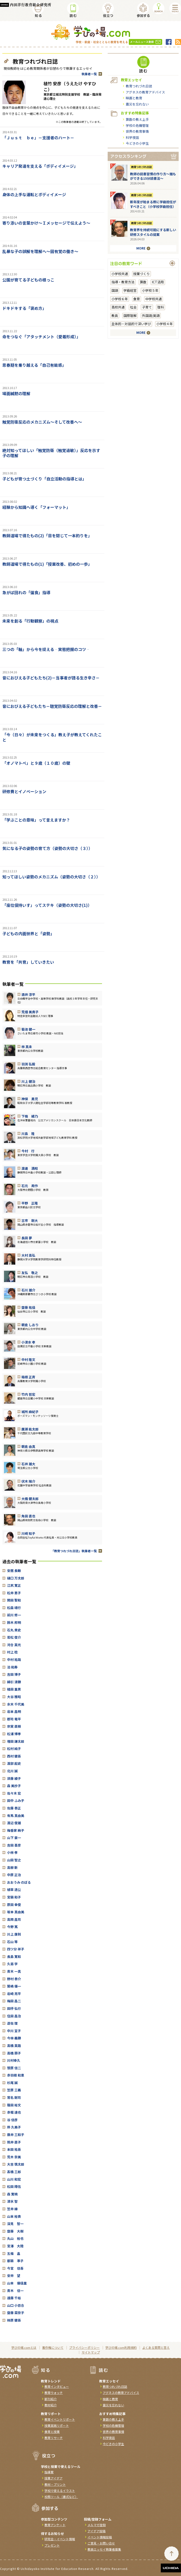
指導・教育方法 (122, 282)
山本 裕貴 (14, 2216)
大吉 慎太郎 (15, 2164)
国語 (114, 290)
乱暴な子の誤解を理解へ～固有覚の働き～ (40, 251)
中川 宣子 (14, 2030)
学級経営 (130, 290)
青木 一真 (14, 1971)
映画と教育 (134, 98)
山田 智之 (14, 1860)
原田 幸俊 (14, 1904)
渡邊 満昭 (29, 1168)
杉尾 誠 (12, 2082)
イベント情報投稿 (99, 2537)
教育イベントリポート (59, 2419)
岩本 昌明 (14, 1711)
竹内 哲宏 (28, 1394)
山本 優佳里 (17, 2283)
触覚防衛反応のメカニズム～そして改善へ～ (42, 422)
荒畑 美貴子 (30, 1011)
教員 (114, 315)
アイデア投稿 (96, 2531)
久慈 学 (12, 1963)
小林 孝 (12, 1852)
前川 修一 (14, 1615)
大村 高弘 (28, 1255)
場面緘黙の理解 (16, 393)
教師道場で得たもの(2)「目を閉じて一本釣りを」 (47, 535)
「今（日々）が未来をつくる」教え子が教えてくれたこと (52, 737)
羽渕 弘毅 (28, 1064)
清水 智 (12, 2201)
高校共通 (118, 307)
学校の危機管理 (137, 125)
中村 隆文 (28, 1359)
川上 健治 (28, 1081)
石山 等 (12, 1941)
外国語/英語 (151, 315)
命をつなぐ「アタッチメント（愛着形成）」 (41, 336)
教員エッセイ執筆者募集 (104, 2549)
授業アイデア (53, 2478)
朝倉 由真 (28, 1446)
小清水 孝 (28, 1342)
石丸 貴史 (14, 1630)
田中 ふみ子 (15, 1800)
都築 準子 (15, 2260)
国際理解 (130, 315)
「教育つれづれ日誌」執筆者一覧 (74, 1551)
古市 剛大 (29, 1220)
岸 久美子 (14, 2127)
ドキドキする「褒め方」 (24, 308)
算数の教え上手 (137, 119)
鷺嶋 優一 (14, 1986)
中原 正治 (14, 1874)
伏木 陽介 (28, 1481)
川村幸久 (13, 2060)
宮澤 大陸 (15, 2246)
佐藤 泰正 (14, 1808)
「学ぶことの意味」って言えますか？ (36, 820)
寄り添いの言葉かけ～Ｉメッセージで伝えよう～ (46, 223)
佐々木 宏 (14, 1793)
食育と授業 (52, 2431)
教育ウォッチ (53, 2392)
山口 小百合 (15, 2305)
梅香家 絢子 (15, 1830)
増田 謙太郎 (15, 1741)
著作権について (52, 2347)
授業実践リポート (56, 2425)
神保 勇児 (29, 1098)
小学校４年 (164, 323)
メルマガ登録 (96, 2525)
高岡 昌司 (14, 1919)
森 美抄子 (14, 1785)
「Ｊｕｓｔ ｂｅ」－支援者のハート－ (38, 137)
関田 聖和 (14, 1600)
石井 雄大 (28, 1463)
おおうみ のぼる (19, 1882)
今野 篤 (12, 1926)
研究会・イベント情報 (59, 2539)
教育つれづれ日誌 (139, 86)
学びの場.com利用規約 (121, 2347)
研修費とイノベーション (24, 791)
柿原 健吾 (14, 2320)
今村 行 (28, 1151)
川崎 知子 (28, 1533)
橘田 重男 (14, 1689)
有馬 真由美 (15, 1815)
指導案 (49, 2472)
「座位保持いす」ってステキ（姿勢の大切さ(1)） (47, 905)
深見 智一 (15, 2223)
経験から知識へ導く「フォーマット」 (36, 507)
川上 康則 (14, 1934)
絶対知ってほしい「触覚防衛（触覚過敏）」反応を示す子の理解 (51, 452)
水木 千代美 (15, 1704)
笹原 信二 (14, 2067)
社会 (133, 307)
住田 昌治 (14, 2016)
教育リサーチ (53, 2438)
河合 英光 (14, 1644)
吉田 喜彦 (14, 1845)
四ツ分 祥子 (15, 1949)
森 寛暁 (12, 2194)
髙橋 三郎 (14, 2171)
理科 (160, 307)
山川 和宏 (14, 2179)
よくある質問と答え (156, 2347)
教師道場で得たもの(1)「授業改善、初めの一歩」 (47, 564)
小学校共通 (119, 273)
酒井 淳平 (28, 994)
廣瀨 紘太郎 (30, 1429)
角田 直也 (28, 1516)
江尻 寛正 (14, 1585)
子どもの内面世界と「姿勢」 (28, 933)
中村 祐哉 (14, 1659)
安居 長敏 (14, 1570)
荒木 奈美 (14, 2157)
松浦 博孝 (14, 1733)
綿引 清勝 (14, 1682)
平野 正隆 (29, 1203)
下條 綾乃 (29, 1116)
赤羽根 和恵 (15, 2075)
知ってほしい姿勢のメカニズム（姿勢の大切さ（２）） (51, 877)
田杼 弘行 (14, 2008)
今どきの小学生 (137, 143)
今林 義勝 (14, 2038)
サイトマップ (91, 2352)
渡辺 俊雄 (14, 1822)
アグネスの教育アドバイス (145, 92)
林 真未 (26, 1046)
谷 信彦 (12, 2119)
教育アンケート (55, 2525)
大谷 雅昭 (14, 1696)
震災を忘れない (137, 104)
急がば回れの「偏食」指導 (26, 592)
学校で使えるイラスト (59, 2490)
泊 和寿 (12, 1667)
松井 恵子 (14, 1592)
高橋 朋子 (14, 2053)
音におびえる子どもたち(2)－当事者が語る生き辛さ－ (51, 678)
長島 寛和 (14, 1956)
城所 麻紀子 (30, 1411)
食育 (136, 298)
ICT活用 (158, 282)
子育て (147, 307)
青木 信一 (15, 2290)
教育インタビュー (56, 2386)
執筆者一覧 (89, 74)
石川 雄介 (28, 1290)
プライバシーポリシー (84, 2347)
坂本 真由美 (15, 1912)
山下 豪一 (14, 1837)
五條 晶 (13, 2253)
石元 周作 (29, 1185)
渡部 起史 (14, 1763)
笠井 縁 (12, 2208)
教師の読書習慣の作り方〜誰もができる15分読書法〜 (153, 176)
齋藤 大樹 (15, 2231)
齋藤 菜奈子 (15, 2312)
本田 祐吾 (14, 2149)
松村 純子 (14, 1748)
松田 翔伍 (14, 2186)
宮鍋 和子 (14, 1897)
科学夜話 (132, 137)
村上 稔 (12, 1652)
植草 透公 (14, 1889)
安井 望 (13, 2275)
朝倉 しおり (30, 1324)
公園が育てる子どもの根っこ (28, 280)
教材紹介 (50, 2405)
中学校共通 (153, 298)
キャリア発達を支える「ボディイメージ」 (40, 166)
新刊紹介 (50, 2399)
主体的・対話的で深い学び (131, 323)
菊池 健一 (28, 1029)
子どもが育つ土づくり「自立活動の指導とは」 (44, 479)
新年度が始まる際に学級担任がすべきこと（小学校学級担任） (153, 204)
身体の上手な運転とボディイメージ (34, 194)
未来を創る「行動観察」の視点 (30, 621)
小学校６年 (119, 298)
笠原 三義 (14, 2090)
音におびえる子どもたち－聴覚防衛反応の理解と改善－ (52, 706)
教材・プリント (55, 2484)
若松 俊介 (14, 1637)
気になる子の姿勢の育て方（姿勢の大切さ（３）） (47, 848)
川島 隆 (28, 1133)
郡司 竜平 (14, 1719)
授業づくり (141, 273)
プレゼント (52, 2545)
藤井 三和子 (15, 2134)
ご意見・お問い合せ (101, 2543)
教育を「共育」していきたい (28, 962)
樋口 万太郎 (15, 1578)
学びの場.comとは (23, 2347)
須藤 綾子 (14, 1778)
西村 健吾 (14, 1756)
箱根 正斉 (28, 1377)
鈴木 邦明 (14, 1622)
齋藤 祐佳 (28, 1307)
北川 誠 (12, 1771)
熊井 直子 (14, 2142)
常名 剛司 (14, 2097)
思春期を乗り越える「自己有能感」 (34, 365)
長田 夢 (26, 1237)
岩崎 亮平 (14, 1993)
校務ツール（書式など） (61, 2496)
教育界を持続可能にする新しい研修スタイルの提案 (153, 232)
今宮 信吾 (15, 2268)
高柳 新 (12, 1867)
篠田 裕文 (14, 2105)
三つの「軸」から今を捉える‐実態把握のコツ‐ (46, 649)
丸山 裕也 (15, 2238)
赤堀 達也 (14, 2112)
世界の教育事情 (137, 131)
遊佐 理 (12, 2023)
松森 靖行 (14, 1607)
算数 (143, 282)
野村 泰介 (14, 1978)
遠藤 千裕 (14, 2297)
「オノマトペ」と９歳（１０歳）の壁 (36, 763)
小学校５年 (150, 290)
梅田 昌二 (14, 2001)
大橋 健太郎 (30, 1498)
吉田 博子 (14, 1674)
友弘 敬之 (29, 1272)
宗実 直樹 (14, 1726)
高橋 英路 (14, 2045)
